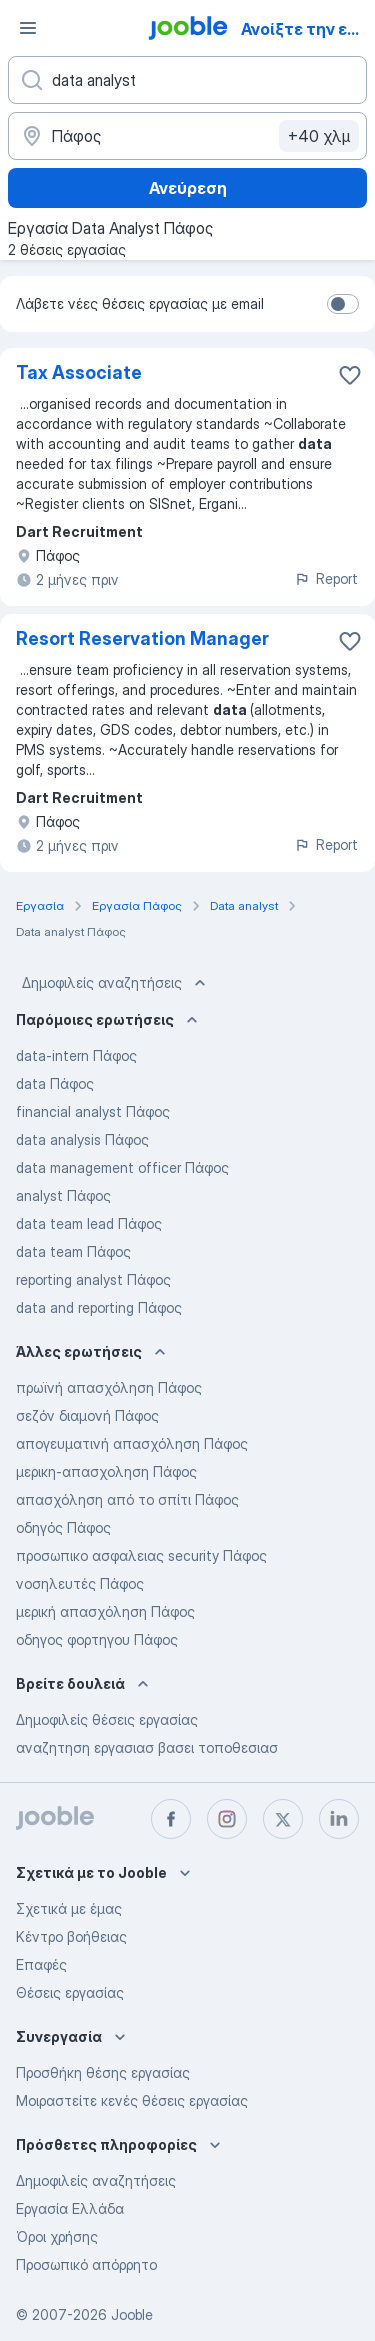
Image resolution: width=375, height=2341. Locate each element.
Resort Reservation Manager (142, 638)
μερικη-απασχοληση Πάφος (106, 1471)
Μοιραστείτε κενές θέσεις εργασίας (132, 2100)
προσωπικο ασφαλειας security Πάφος (141, 1555)
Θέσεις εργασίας (70, 1992)
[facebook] (171, 1819)
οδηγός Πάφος (63, 1527)
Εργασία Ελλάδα (70, 2208)
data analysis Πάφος (82, 1139)
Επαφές (41, 1964)
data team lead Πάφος (89, 1223)
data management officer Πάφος (122, 1167)
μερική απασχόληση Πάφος (105, 1611)
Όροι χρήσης (57, 2236)
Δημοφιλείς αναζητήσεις (116, 983)
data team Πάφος (73, 1251)
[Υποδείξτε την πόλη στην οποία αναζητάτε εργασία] (187, 136)
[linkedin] (339, 1819)
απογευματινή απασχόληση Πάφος (132, 1443)
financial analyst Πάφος (93, 1111)
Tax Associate (79, 372)
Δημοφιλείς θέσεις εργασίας (107, 1719)
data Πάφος (55, 1083)
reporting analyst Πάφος (93, 1279)
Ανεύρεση (188, 188)
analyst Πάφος (63, 1195)
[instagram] (227, 1819)
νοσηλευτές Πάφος (80, 1583)
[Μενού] (28, 28)
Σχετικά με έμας (69, 1908)
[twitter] (283, 1819)
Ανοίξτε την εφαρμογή (306, 29)
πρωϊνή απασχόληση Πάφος (109, 1387)
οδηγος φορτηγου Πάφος (97, 1639)
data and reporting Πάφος (99, 1307)
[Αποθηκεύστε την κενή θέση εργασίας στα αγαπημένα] (350, 375)
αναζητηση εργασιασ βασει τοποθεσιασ (147, 1747)
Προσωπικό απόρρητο (86, 2264)
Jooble (132, 2314)
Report (326, 578)
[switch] (343, 304)
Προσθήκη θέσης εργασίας (103, 2072)
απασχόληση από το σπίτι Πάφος (127, 1499)
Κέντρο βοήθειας (71, 1936)
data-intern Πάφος (76, 1055)
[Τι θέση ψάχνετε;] (187, 80)
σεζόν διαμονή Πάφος (87, 1415)
